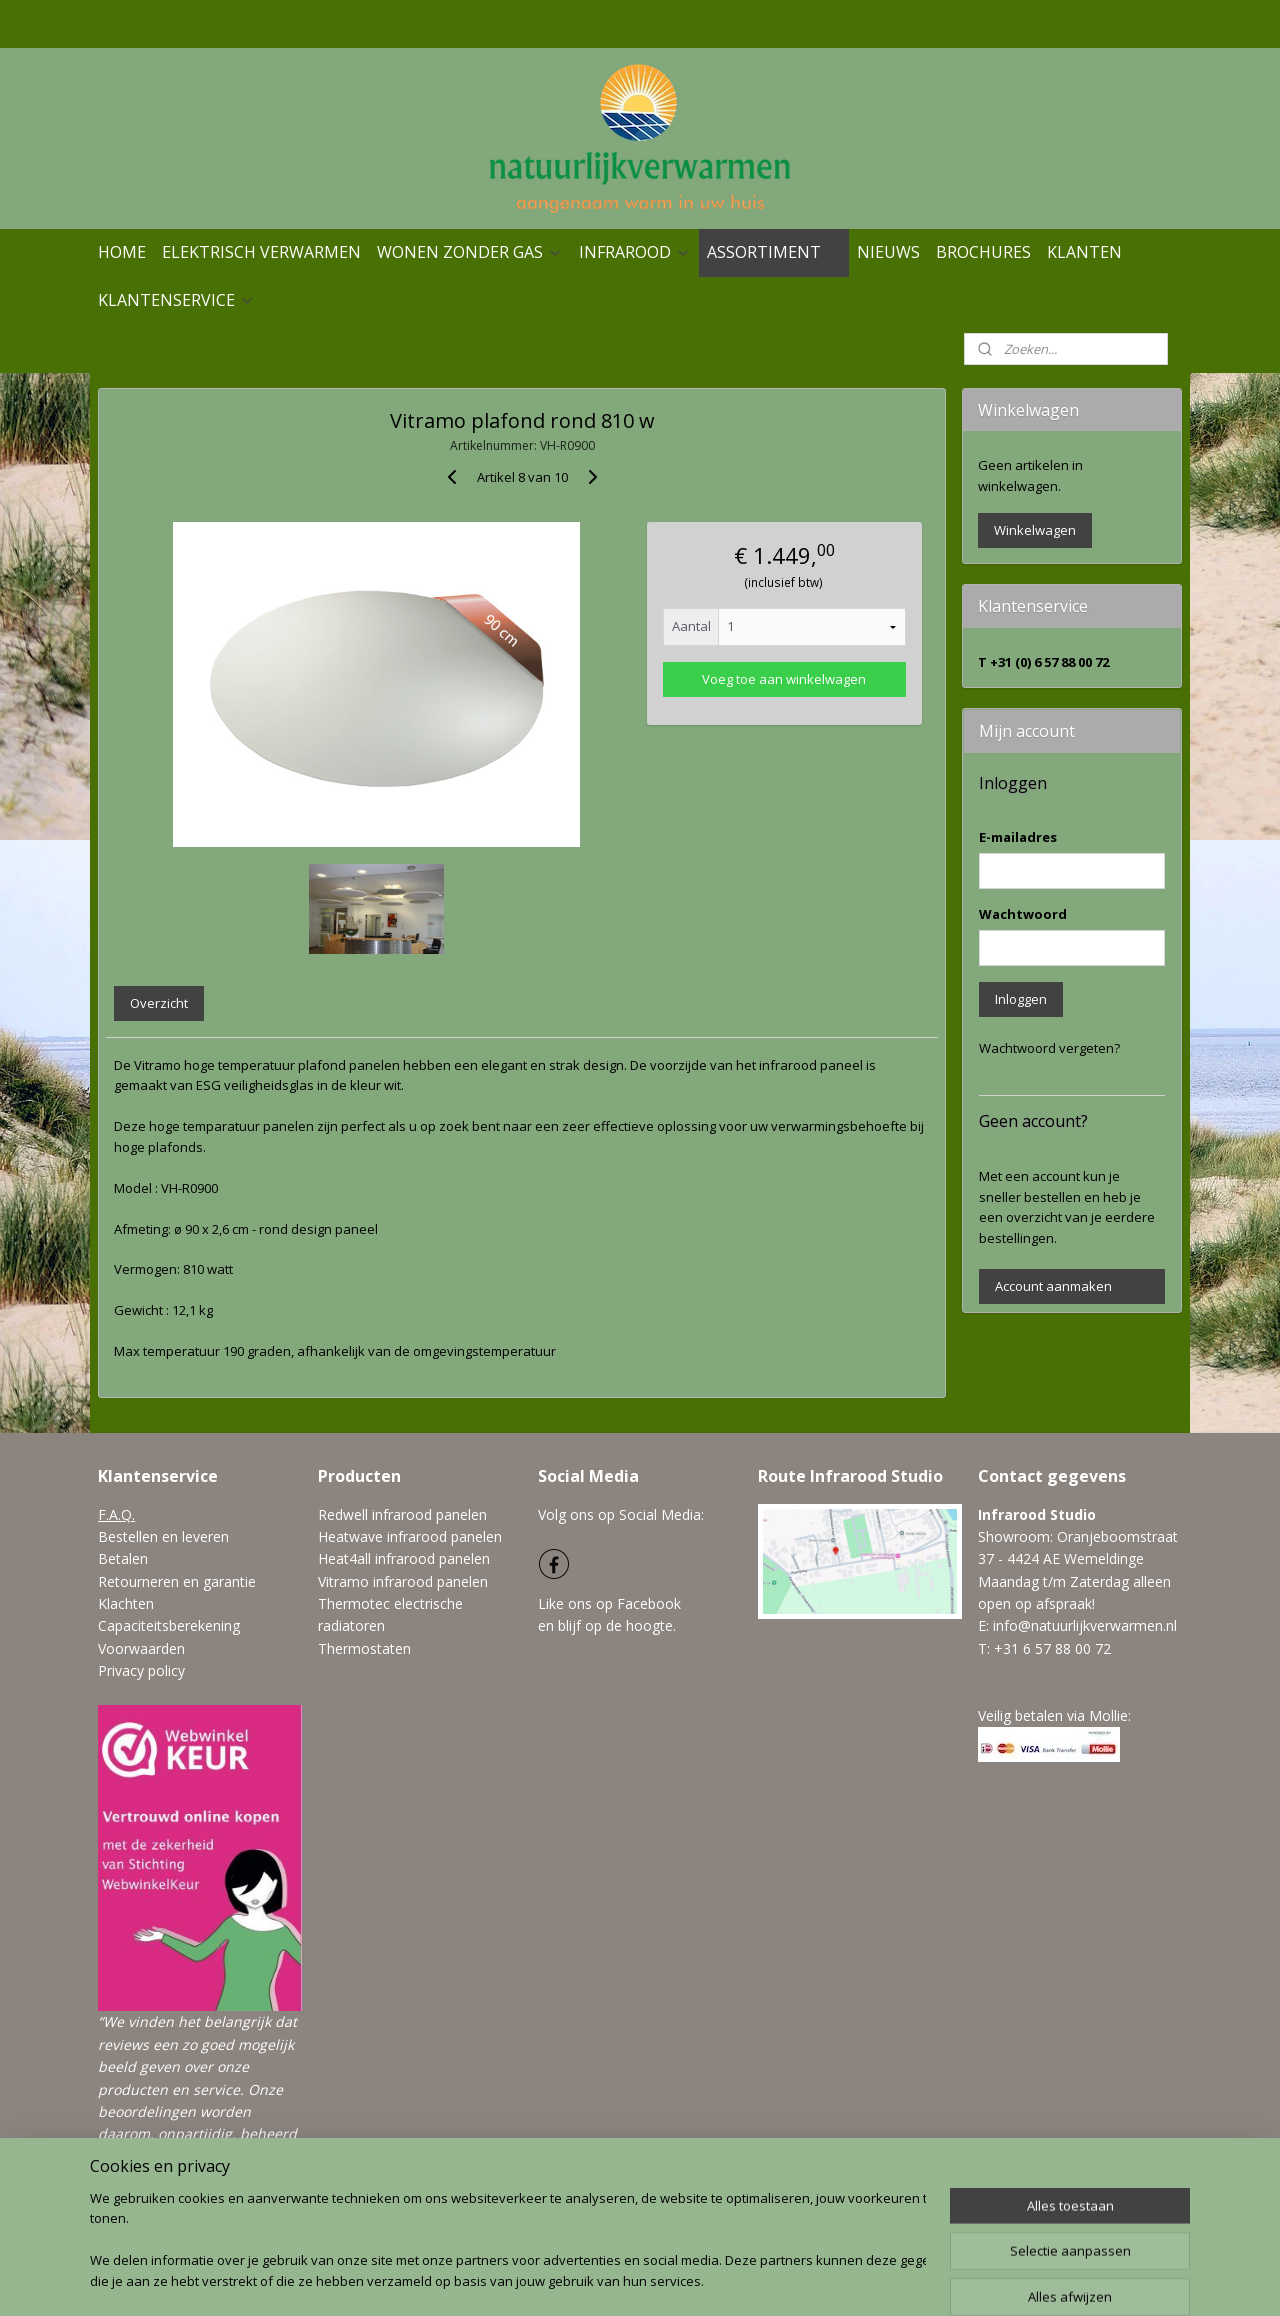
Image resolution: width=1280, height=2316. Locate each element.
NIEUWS (888, 252)
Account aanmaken (1053, 1286)
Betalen (123, 1558)
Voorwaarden (141, 1648)
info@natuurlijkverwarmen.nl (1085, 1625)
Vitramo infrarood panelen (403, 1581)
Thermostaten (364, 1648)
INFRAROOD (635, 252)
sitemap (584, 2279)
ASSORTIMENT (774, 252)
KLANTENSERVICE (176, 300)
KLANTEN (1084, 252)
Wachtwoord (1023, 914)
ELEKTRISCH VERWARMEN (261, 252)
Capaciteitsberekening (169, 1625)
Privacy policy (141, 1670)
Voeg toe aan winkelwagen (784, 679)
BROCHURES (983, 252)
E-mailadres (1018, 837)
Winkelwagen (1035, 530)
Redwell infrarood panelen (402, 1514)
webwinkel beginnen (703, 2279)
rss (626, 2279)
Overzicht (159, 1003)
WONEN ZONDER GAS (470, 252)
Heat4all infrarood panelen (404, 1558)
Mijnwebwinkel (877, 2279)
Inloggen (1021, 999)
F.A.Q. (116, 1514)
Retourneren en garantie (177, 1581)
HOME (122, 252)
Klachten (126, 1603)
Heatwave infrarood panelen (410, 1536)
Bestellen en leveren (163, 1536)
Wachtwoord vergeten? (1049, 1048)
